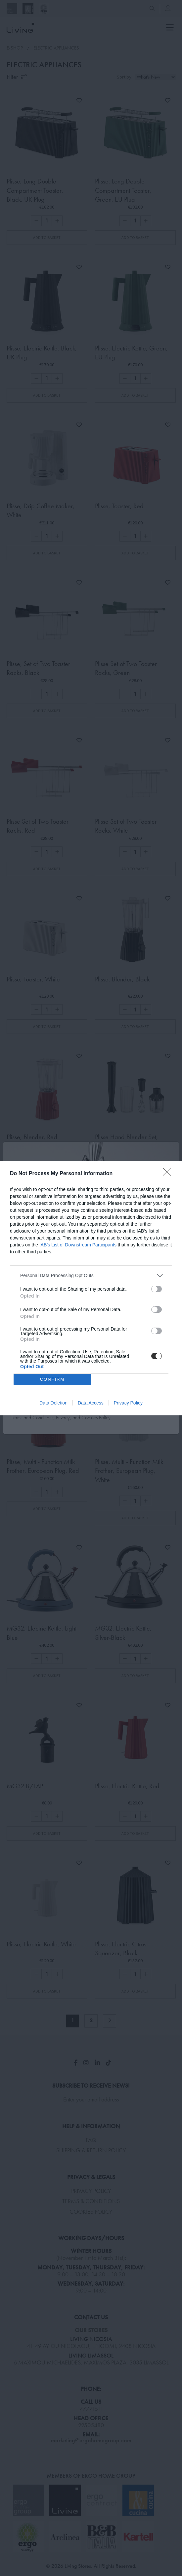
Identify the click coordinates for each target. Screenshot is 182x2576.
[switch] (156, 1289)
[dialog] (91, 1288)
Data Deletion (53, 1402)
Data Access (91, 1402)
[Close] (169, 1174)
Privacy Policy (128, 1402)
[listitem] (91, 1275)
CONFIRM (52, 1379)
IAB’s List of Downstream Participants (77, 1244)
